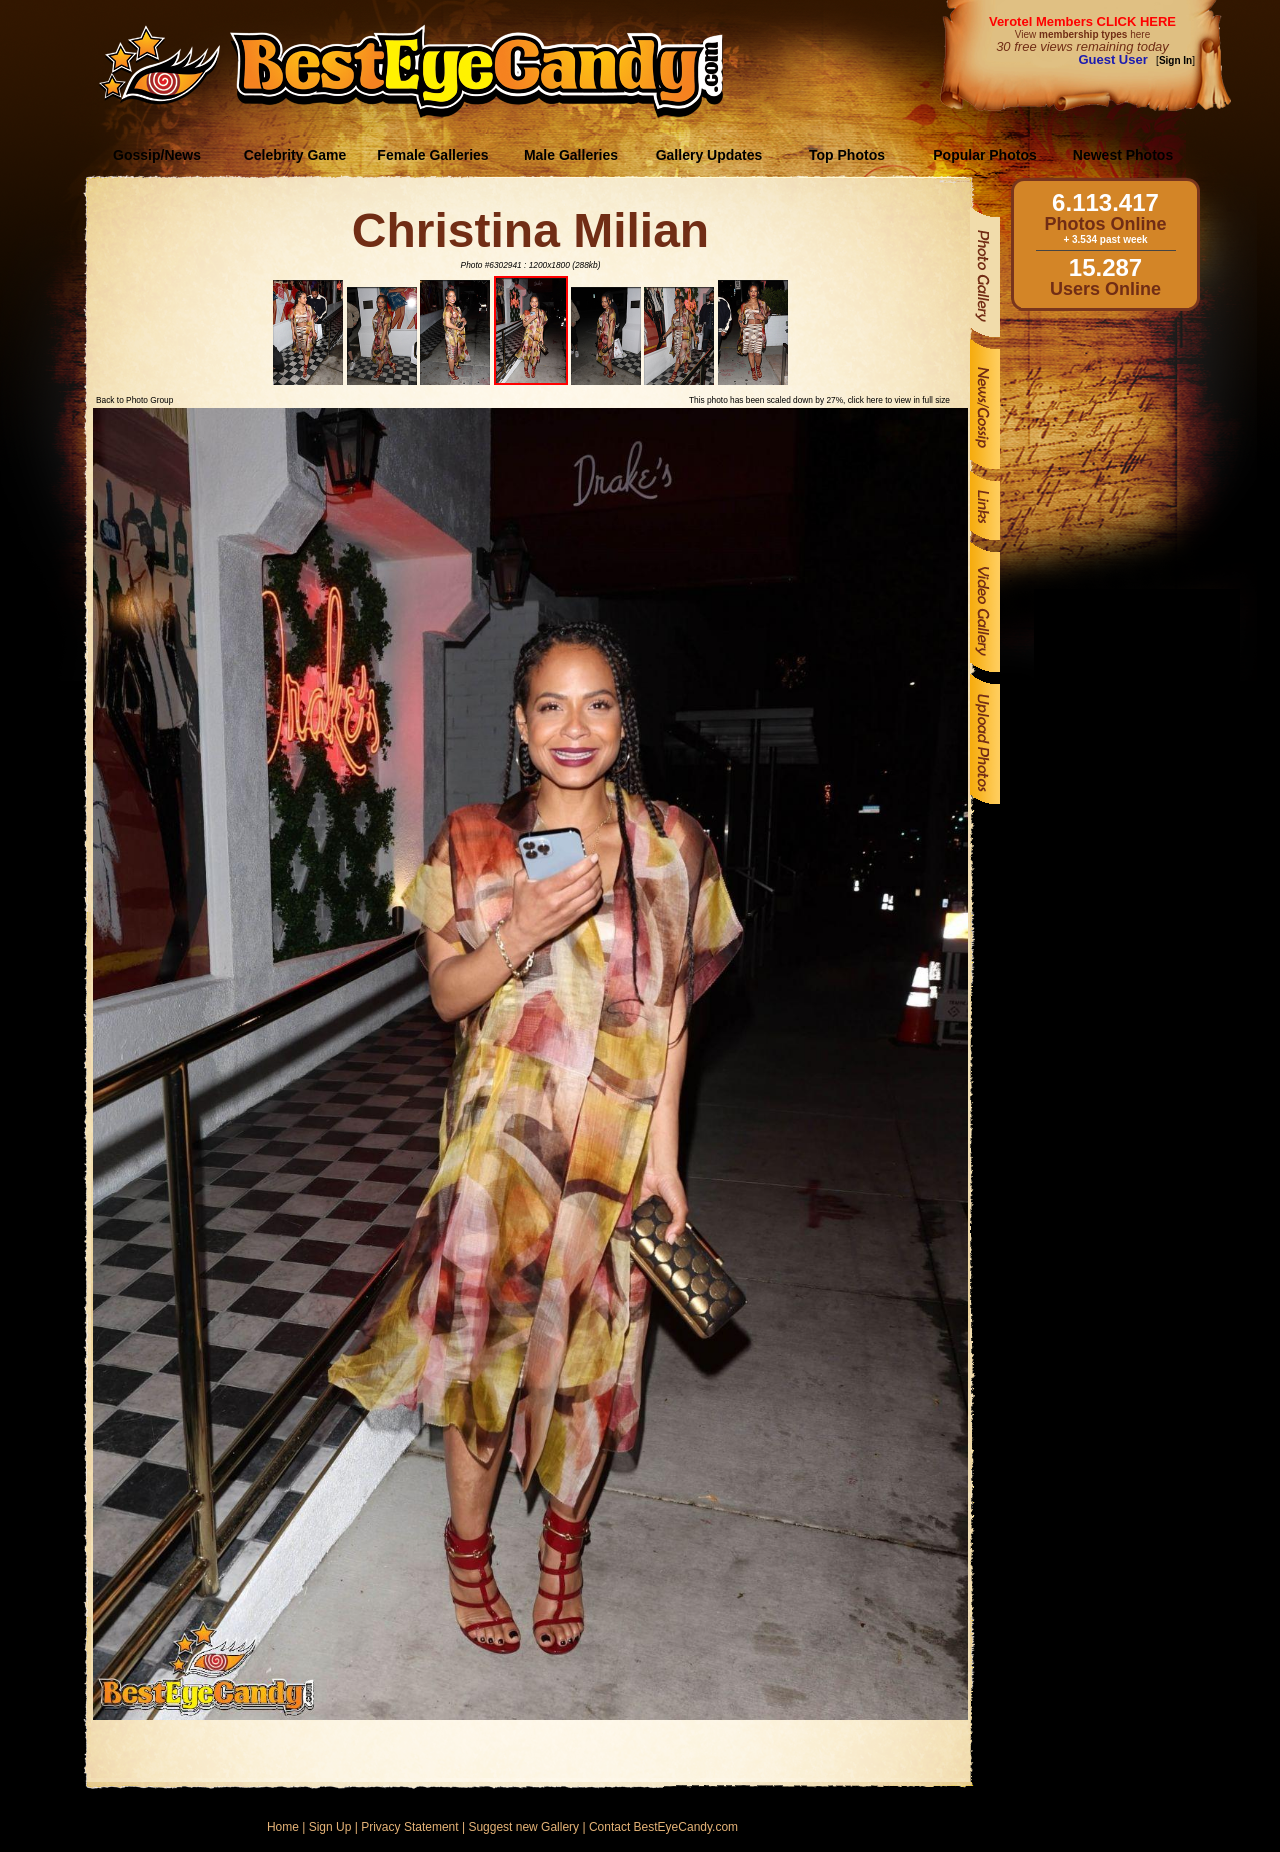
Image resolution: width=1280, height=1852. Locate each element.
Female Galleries (432, 155)
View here (1082, 34)
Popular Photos (984, 155)
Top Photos (847, 155)
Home (283, 1827)
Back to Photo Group (134, 400)
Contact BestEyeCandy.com (663, 1827)
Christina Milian (530, 230)
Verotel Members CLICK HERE (1082, 21)
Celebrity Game (295, 155)
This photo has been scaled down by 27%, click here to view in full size (819, 400)
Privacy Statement (409, 1827)
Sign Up (330, 1827)
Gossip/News (157, 155)
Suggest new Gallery (523, 1827)
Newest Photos (1123, 155)
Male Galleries (571, 155)
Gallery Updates (709, 155)
